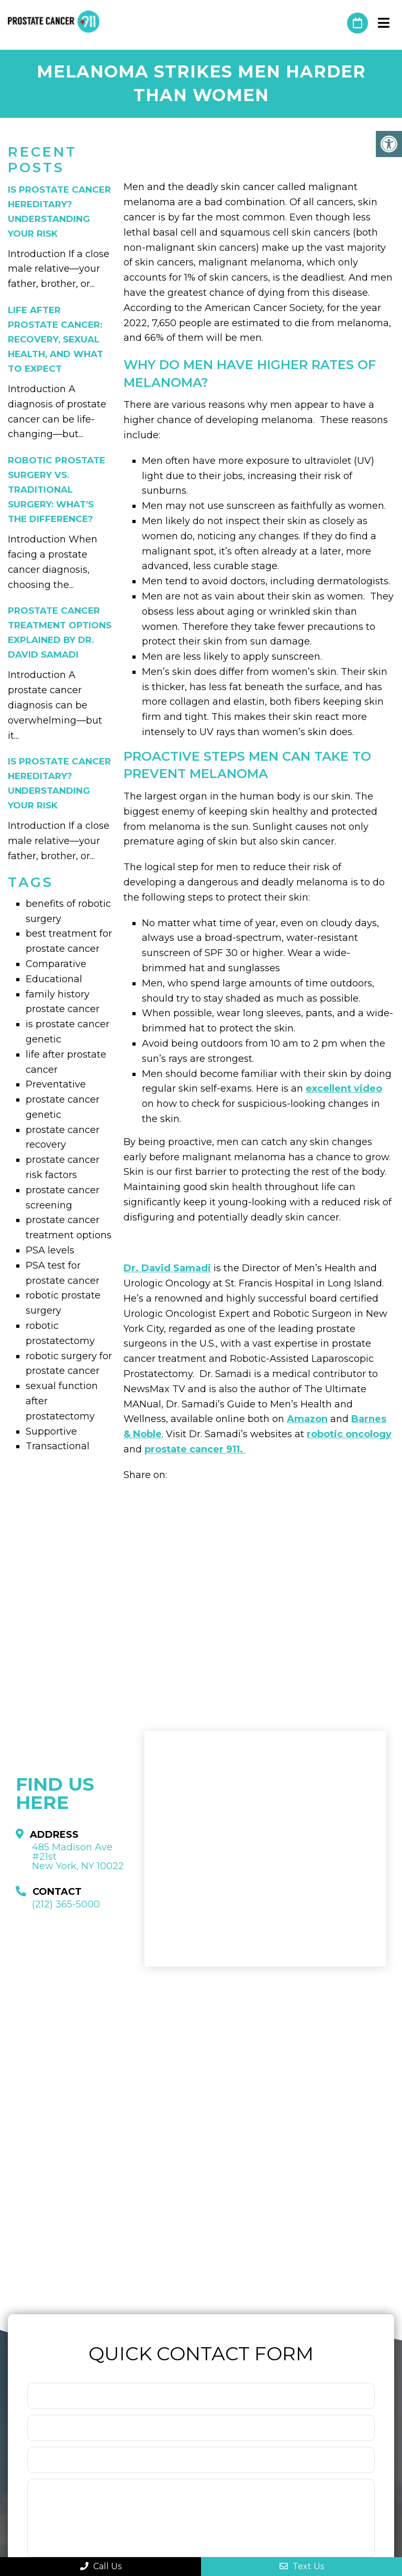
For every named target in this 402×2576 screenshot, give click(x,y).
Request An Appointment (357, 23)
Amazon (307, 1419)
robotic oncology (349, 1434)
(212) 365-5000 (333, 23)
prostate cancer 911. (194, 1449)
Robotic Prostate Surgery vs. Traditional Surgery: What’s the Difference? (56, 489)
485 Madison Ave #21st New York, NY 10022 (78, 1856)
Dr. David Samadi (167, 1268)
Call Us (100, 2566)
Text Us (302, 2566)
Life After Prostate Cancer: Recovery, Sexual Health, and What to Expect (55, 339)
